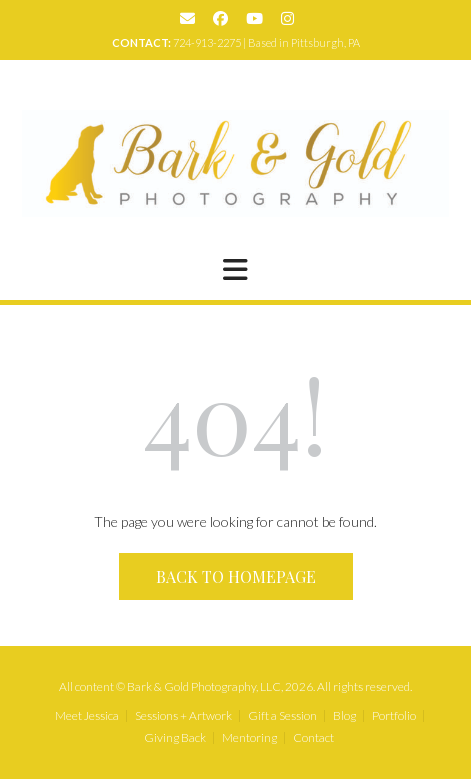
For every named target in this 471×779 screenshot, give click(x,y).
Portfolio (394, 716)
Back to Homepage (236, 576)
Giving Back (175, 738)
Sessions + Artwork (183, 716)
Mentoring (249, 738)
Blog (344, 716)
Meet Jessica (87, 716)
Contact (313, 738)
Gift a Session (282, 716)
